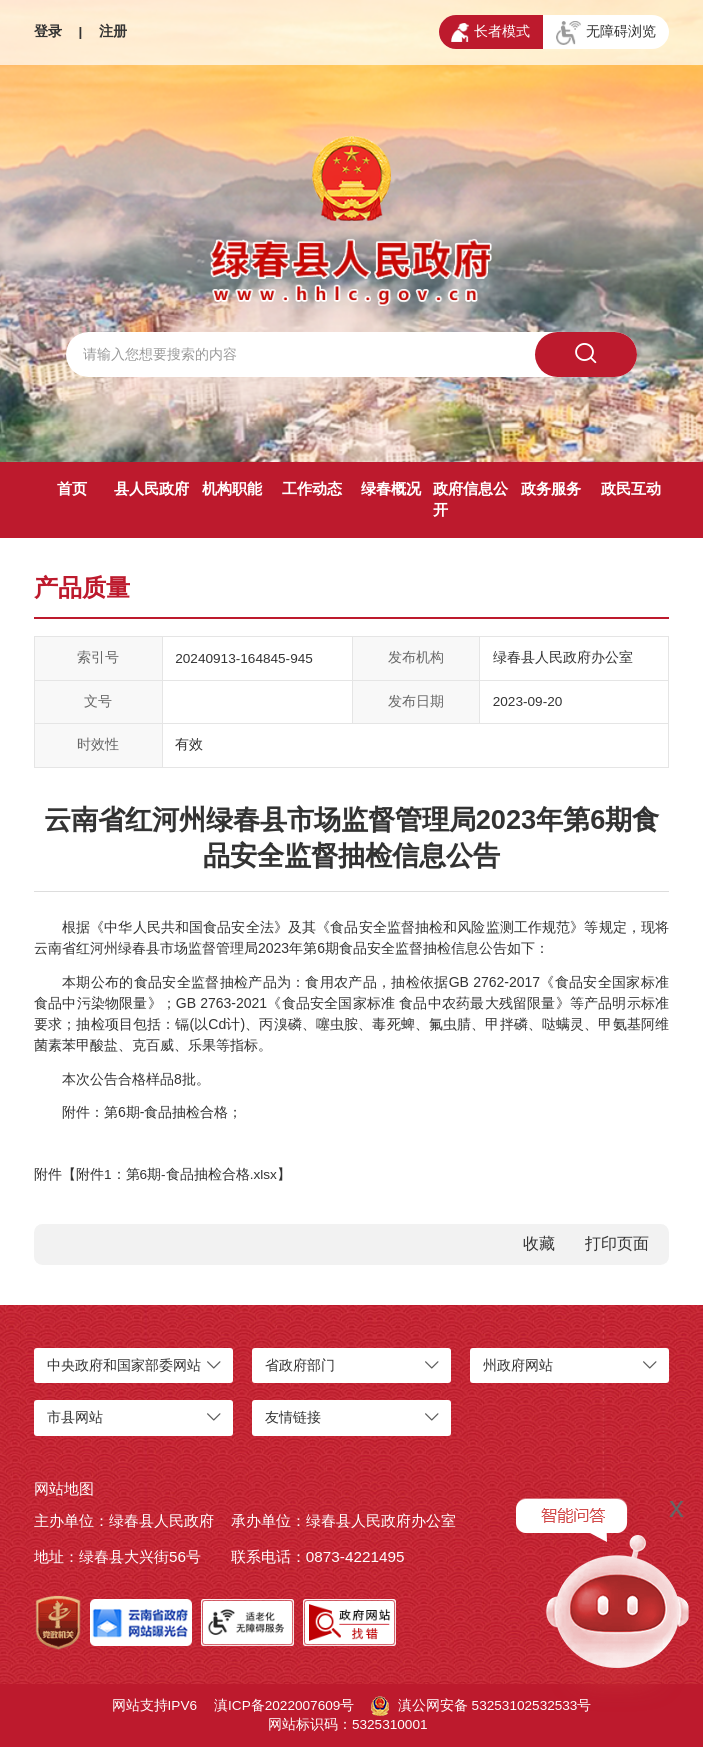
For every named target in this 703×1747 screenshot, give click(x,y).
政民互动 (631, 488)
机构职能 (232, 488)
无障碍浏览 (606, 33)
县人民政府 (151, 488)
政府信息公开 (470, 499)
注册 (113, 31)
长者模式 (490, 33)
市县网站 (75, 1417)
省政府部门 (300, 1365)
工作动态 (312, 488)
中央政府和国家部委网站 (124, 1365)
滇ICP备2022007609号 (284, 1705)
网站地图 (64, 1488)
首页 (72, 488)
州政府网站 (518, 1365)
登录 (48, 31)
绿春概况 (391, 488)
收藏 (539, 1243)
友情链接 (293, 1417)
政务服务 (551, 488)
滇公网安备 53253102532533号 (481, 1706)
